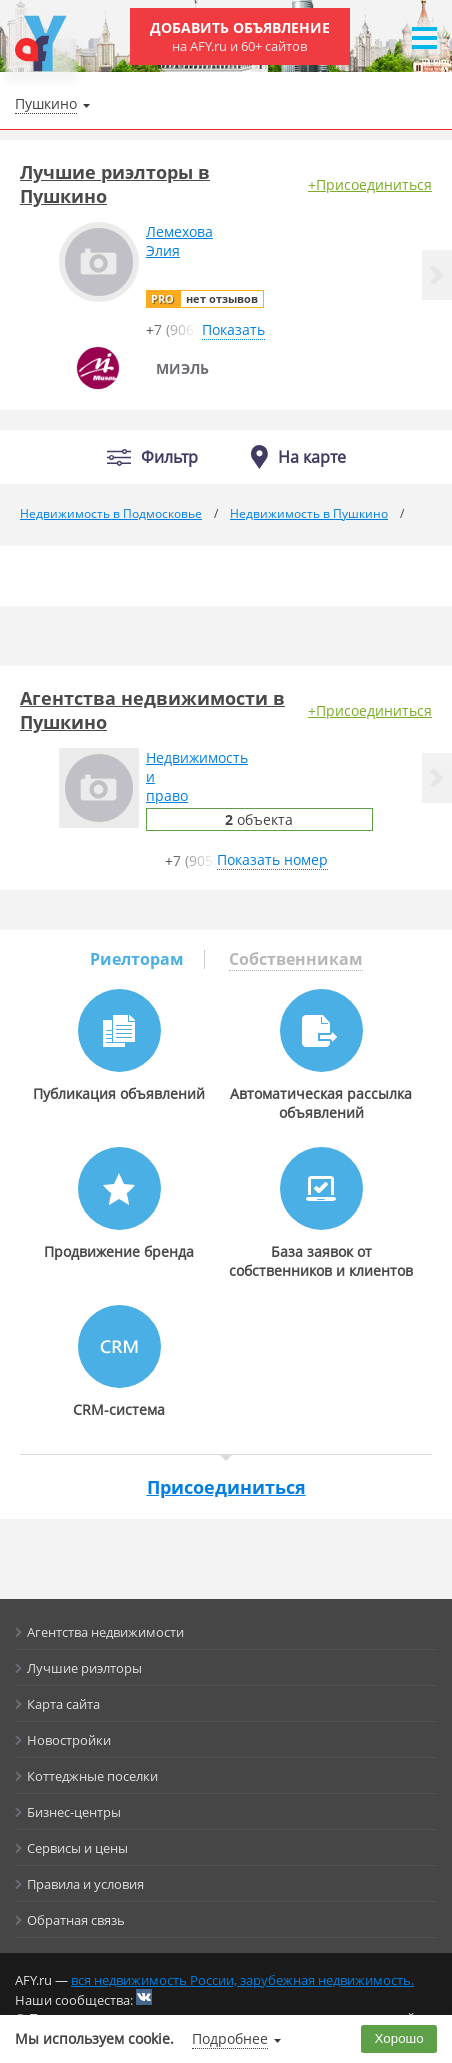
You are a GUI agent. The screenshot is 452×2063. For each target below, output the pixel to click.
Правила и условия (85, 1884)
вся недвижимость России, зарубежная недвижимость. (242, 1980)
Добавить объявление (240, 36)
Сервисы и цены (77, 1848)
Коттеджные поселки (92, 1776)
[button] (437, 275)
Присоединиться (226, 1487)
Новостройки (69, 1740)
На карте (312, 457)
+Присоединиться (370, 184)
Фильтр (169, 457)
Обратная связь (76, 1920)
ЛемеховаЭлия (179, 241)
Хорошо (399, 2038)
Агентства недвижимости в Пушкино (152, 710)
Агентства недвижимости (105, 1632)
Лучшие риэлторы (84, 1668)
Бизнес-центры (74, 1812)
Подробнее (230, 2038)
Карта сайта (63, 1704)
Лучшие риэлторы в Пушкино (115, 184)
